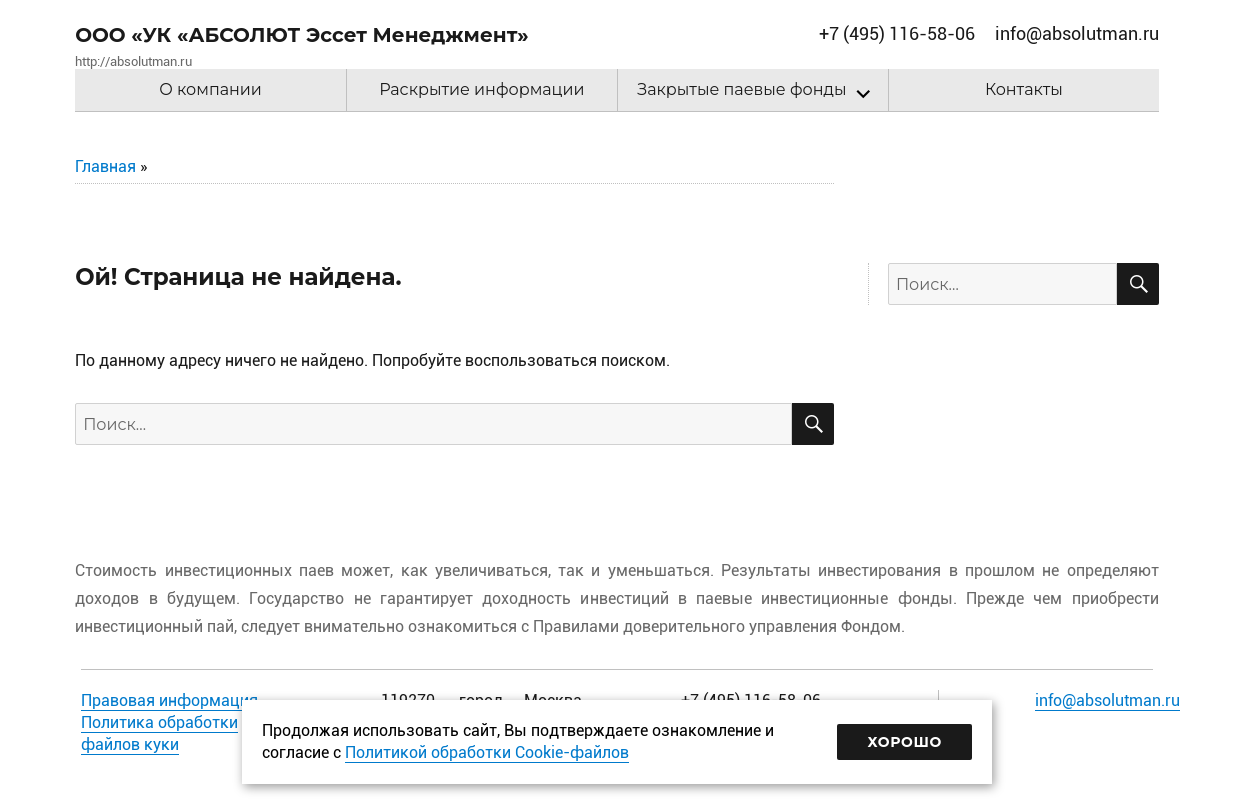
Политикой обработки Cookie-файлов (487, 752)
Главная (105, 166)
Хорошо (904, 742)
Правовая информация (169, 700)
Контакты (1024, 89)
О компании (210, 89)
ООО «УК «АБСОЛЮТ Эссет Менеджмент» (302, 35)
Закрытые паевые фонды (741, 89)
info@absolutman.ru (1107, 700)
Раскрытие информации (481, 89)
